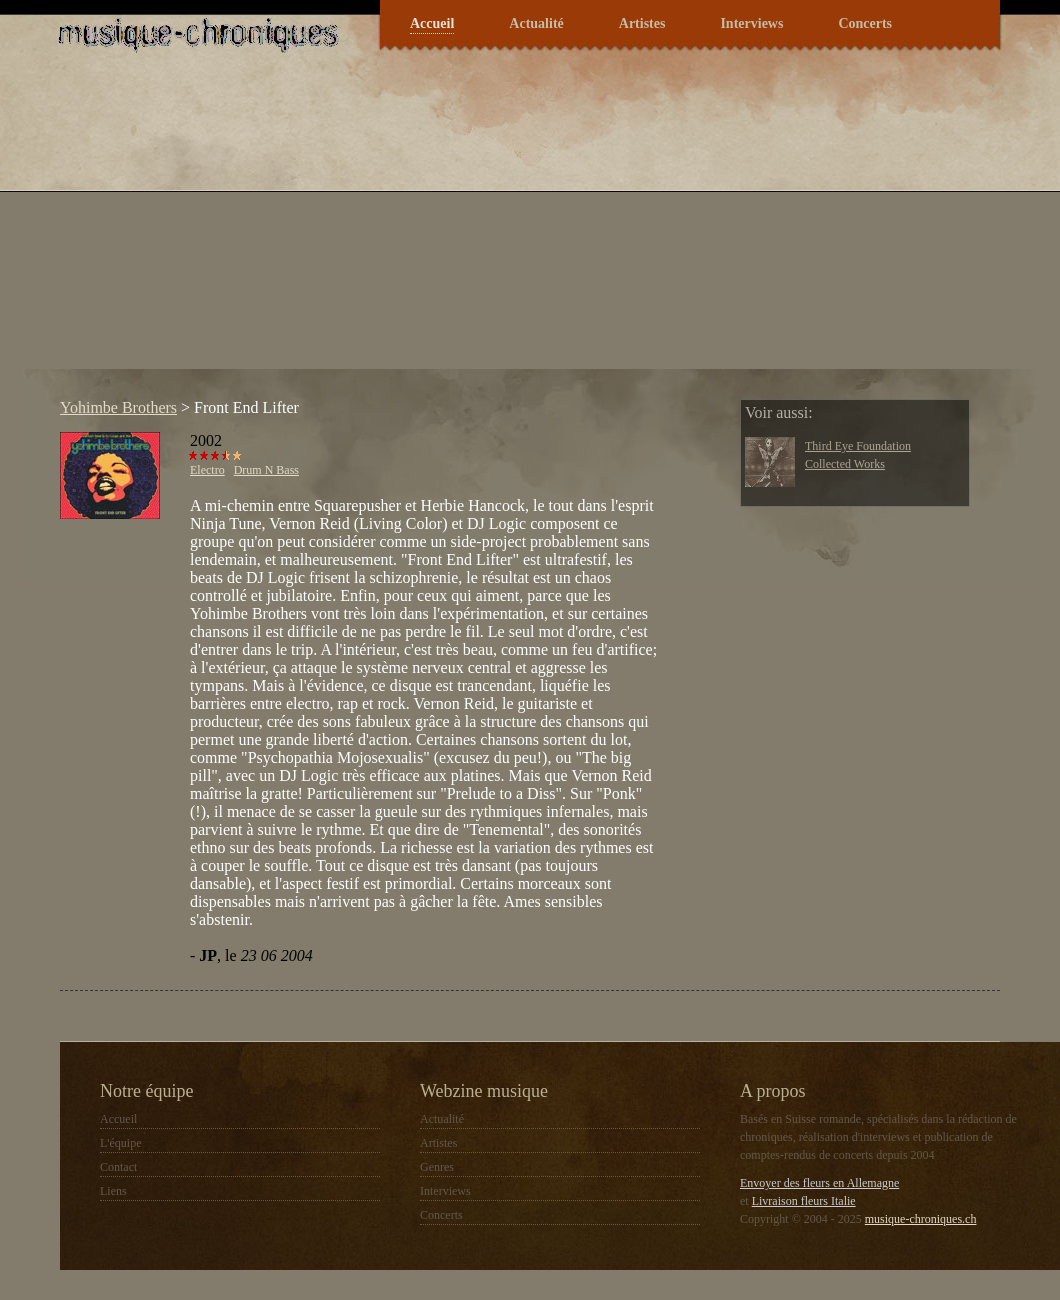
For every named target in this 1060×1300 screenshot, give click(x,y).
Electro (207, 470)
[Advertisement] (388, 229)
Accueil (432, 23)
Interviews (751, 23)
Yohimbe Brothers (118, 407)
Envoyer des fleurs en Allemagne (819, 1183)
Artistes (642, 23)
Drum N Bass (266, 470)
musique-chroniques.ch (921, 1219)
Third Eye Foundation (858, 446)
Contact (118, 1167)
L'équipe (120, 1143)
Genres (437, 1167)
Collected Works (845, 464)
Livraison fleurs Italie (804, 1201)
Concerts (865, 23)
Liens (113, 1191)
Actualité (536, 23)
